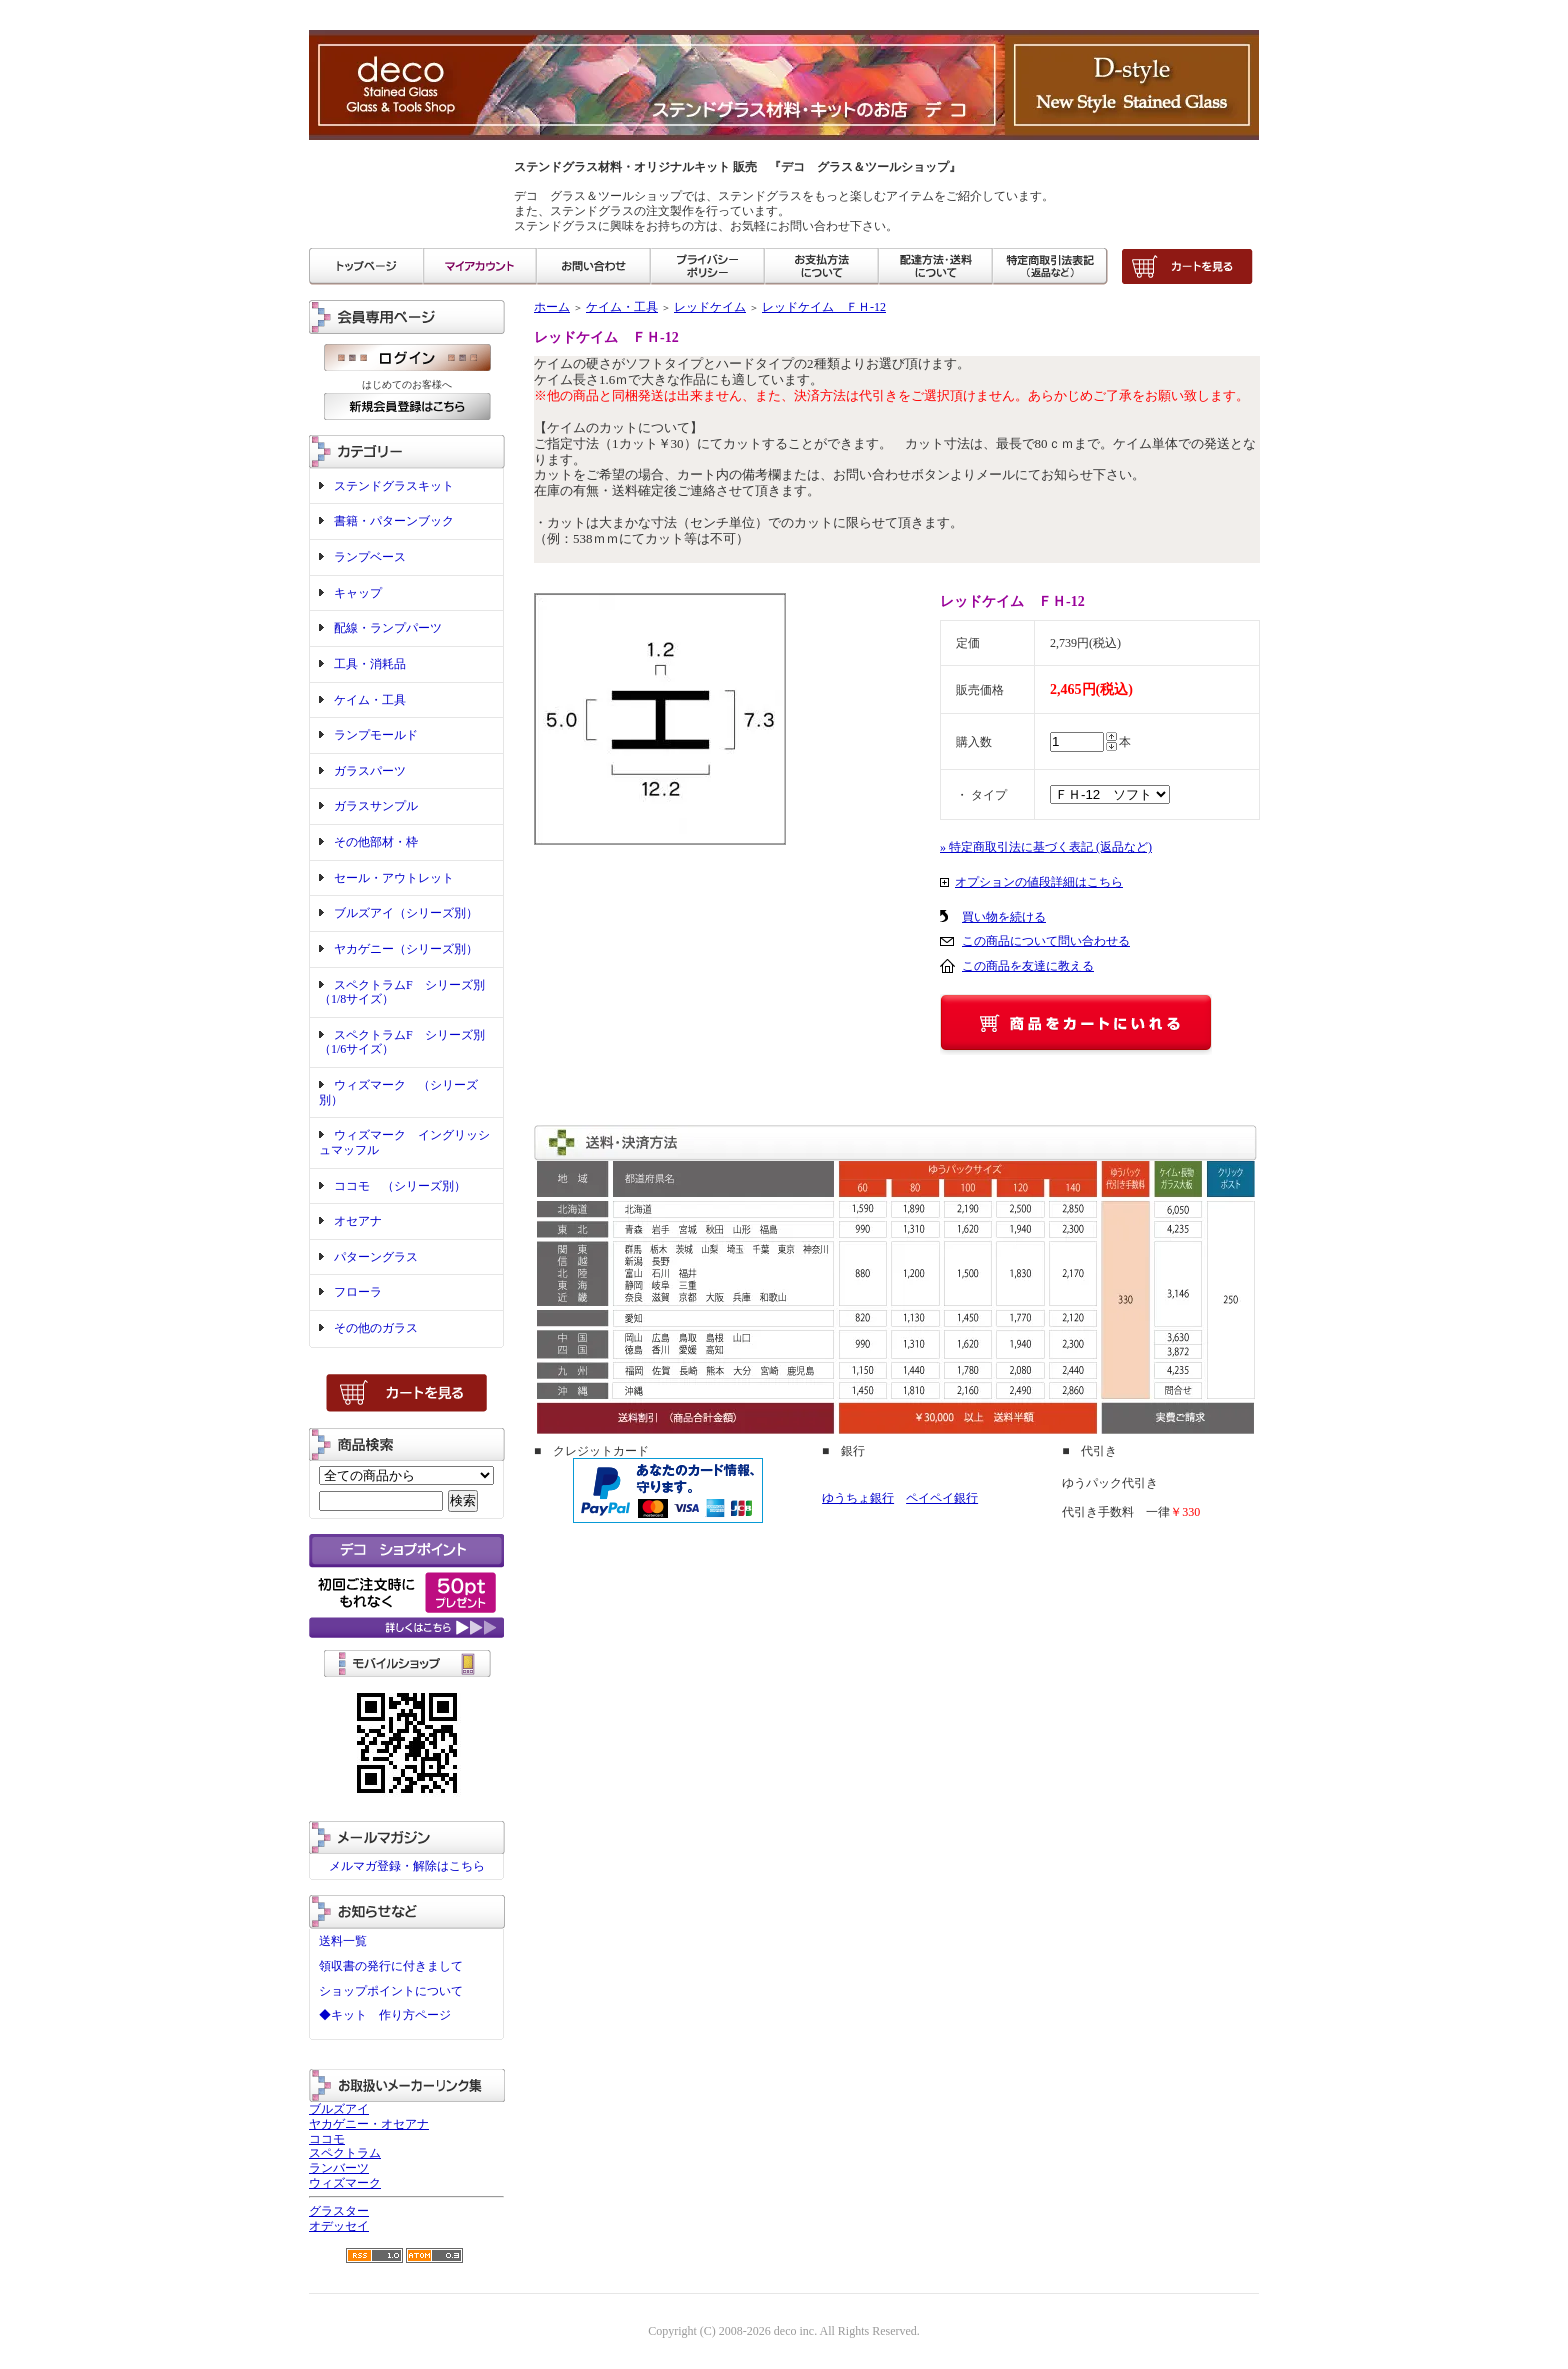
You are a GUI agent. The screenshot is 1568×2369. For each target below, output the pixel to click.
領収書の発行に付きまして (391, 1966)
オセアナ (358, 1221)
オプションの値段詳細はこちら (1039, 882)
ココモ (327, 2139)
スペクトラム (345, 2153)
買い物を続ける (1004, 917)
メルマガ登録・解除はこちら (407, 1866)
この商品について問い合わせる (1046, 941)
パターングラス (376, 1257)
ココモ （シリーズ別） (400, 1186)
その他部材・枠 (376, 842)
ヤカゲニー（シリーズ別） (406, 949)
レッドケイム (710, 307)
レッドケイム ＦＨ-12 (824, 307)
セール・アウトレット (394, 878)
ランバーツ (339, 2168)
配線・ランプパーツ (388, 628)
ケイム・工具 (370, 700)
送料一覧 (343, 1941)
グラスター (339, 2211)
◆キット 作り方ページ (385, 2015)
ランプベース (370, 557)
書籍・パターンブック (394, 521)
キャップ (358, 593)
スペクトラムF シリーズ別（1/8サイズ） (402, 992)
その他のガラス (376, 1328)
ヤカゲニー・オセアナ (369, 2124)
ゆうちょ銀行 (858, 1498)
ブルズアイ (339, 2109)
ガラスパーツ (370, 771)
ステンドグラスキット (394, 486)
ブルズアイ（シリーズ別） (406, 913)
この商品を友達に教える (1028, 966)
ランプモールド (376, 735)
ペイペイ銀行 (942, 1498)
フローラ (358, 1292)
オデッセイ (339, 2226)
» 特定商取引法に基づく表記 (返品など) (1046, 847)
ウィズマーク (345, 2183)
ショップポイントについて (391, 1991)
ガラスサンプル (376, 806)
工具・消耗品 (370, 664)
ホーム (552, 307)
